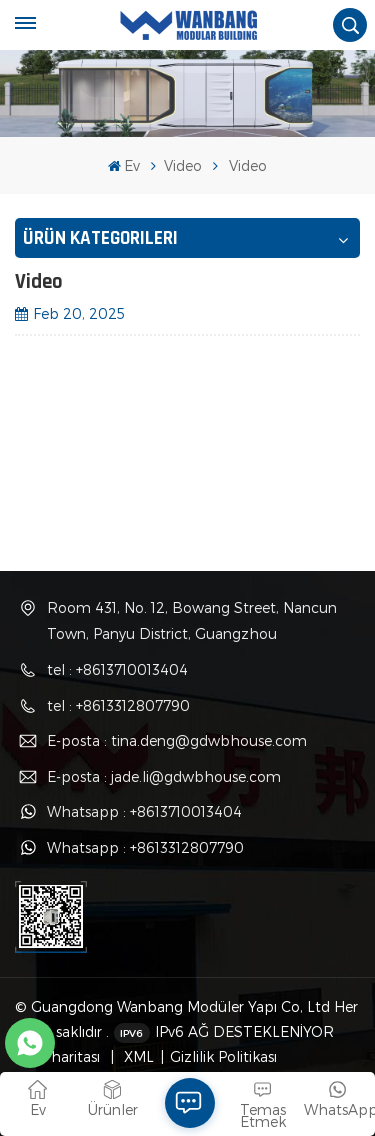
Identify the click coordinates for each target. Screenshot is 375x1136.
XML (137, 1056)
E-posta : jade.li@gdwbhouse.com (164, 776)
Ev (124, 165)
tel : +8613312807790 (118, 705)
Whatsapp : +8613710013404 (144, 811)
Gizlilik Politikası (223, 1056)
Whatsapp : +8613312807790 (145, 847)
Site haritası (62, 1056)
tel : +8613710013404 (117, 669)
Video (183, 165)
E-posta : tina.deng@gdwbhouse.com (177, 740)
